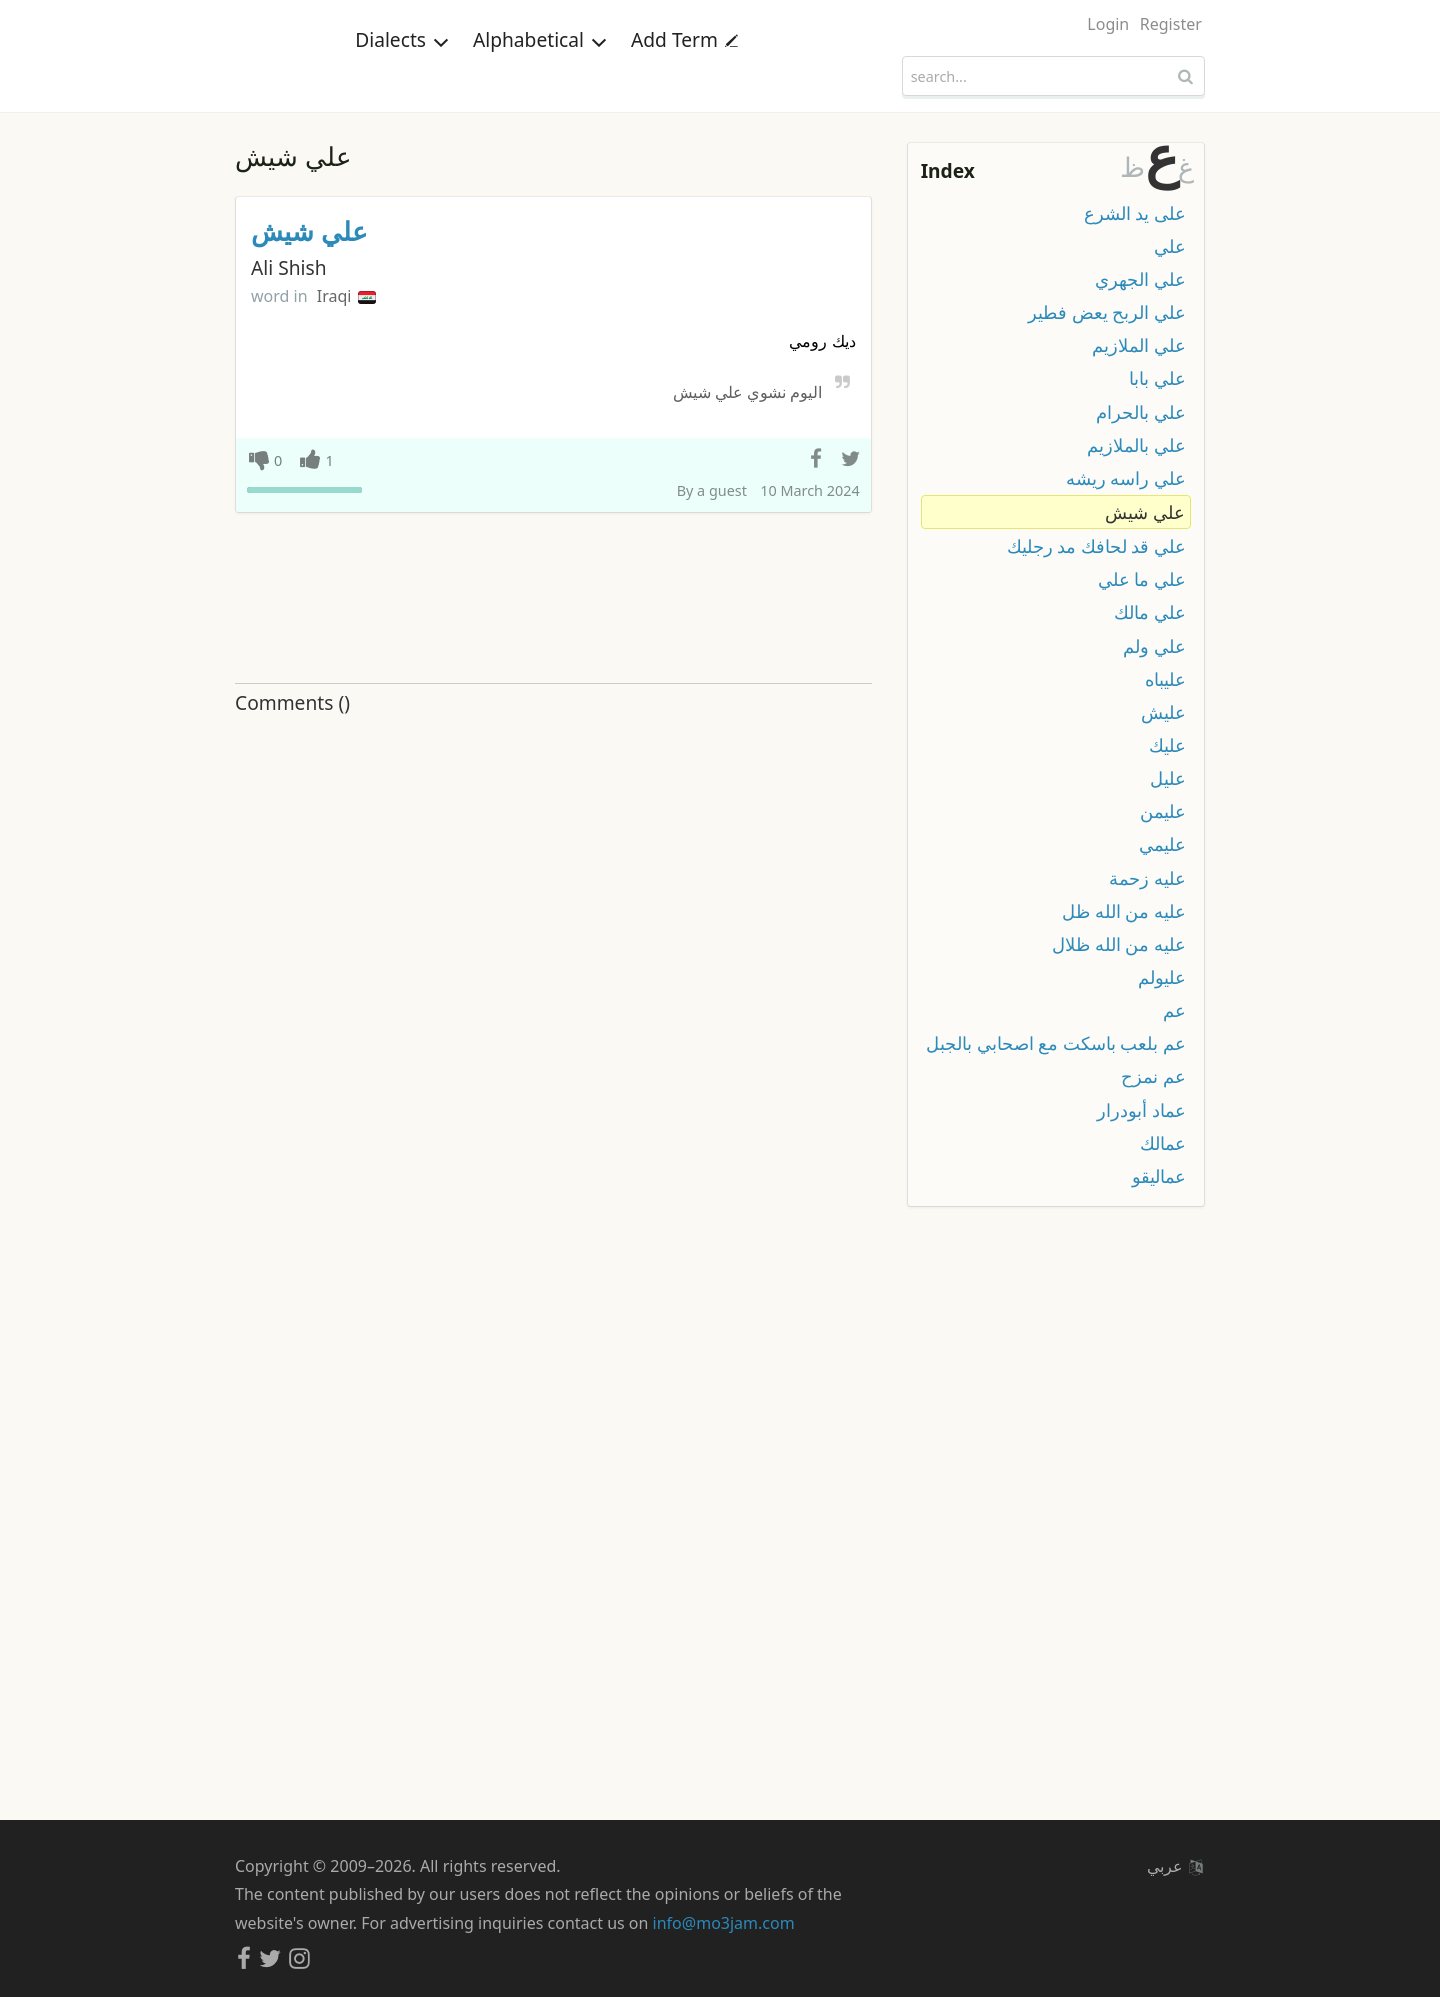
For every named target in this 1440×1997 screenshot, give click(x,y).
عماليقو (1159, 1176)
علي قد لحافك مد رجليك (1096, 546)
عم (1174, 1010)
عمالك (1163, 1143)
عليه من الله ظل (1124, 911)
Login (1108, 24)
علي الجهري (1140, 279)
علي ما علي (1142, 579)
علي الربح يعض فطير (1107, 312)
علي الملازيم (1139, 345)
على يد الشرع (1135, 213)
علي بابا (1157, 378)
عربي (1175, 1866)
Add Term (684, 74)
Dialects (402, 74)
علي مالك (1150, 612)
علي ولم (1154, 646)
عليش (1163, 712)
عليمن (1163, 811)
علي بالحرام (1141, 412)
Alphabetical (540, 74)
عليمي (1162, 844)
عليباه (1165, 679)
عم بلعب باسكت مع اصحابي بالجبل (1056, 1043)
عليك (1167, 745)
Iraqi (346, 296)
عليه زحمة (1147, 878)
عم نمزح (1153, 1076)
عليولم (1162, 977)
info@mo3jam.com (724, 1923)
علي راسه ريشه (1126, 478)
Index (948, 170)
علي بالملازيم (1136, 445)
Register (1171, 24)
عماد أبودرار (1141, 1110)
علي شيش (309, 231)
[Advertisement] (553, 599)
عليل (1168, 778)
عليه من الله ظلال (1119, 944)
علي (1170, 246)
